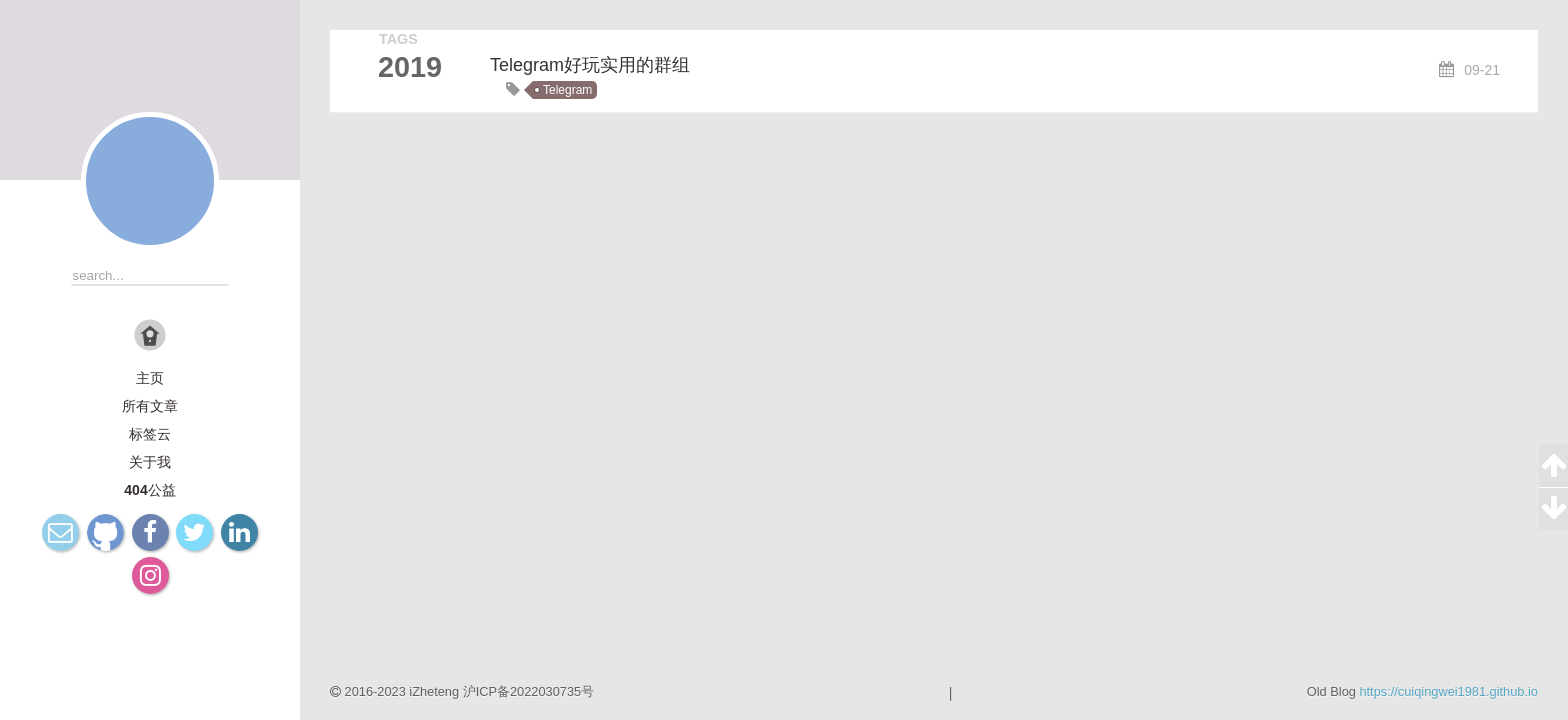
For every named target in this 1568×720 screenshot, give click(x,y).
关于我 (150, 462)
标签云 (150, 434)
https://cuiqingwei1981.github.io (1448, 691)
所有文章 (150, 406)
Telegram (567, 90)
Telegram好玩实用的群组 (590, 65)
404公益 (149, 490)
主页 (150, 378)
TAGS (398, 39)
